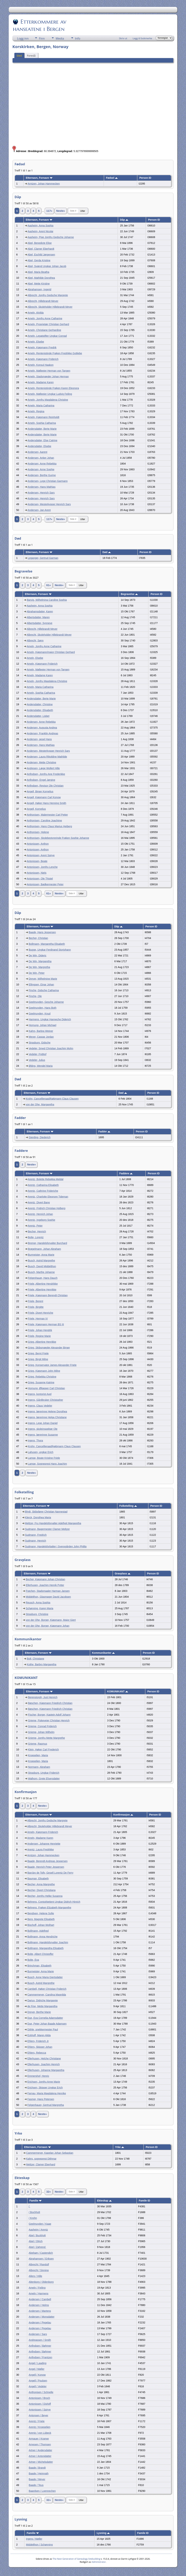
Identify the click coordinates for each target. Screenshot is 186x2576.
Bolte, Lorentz (36, 1237)
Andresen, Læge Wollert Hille (43, 768)
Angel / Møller (36, 2369)
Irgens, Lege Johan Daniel (43, 1423)
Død (106, 552)
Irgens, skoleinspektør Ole (43, 1428)
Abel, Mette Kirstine (39, 283)
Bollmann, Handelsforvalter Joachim (47, 1942)
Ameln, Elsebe (36, 341)
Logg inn (23, 38)
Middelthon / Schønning (39, 2544)
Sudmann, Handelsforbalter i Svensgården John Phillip (56, 1546)
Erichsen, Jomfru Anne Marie (43, 2081)
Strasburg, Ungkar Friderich (43, 1772)
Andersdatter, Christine (39, 704)
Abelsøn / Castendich (41, 2252)
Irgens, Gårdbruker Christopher (45, 1399)
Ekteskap (104, 2200)
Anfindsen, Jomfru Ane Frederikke (46, 774)
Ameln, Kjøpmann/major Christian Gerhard (51, 652)
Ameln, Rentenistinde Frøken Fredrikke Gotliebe (55, 353)
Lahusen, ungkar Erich (40, 1452)
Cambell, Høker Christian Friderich (46, 1988)
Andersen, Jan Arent (39, 510)
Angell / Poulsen (38, 2380)
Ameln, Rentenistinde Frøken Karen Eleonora (53, 388)
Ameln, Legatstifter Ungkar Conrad (47, 335)
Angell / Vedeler (37, 2386)
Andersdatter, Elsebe (39, 446)
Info (77, 38)
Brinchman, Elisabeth (39, 1965)
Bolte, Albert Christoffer (40, 1954)
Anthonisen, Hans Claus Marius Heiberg (49, 826)
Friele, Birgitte (36, 1307)
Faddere (126, 1173)
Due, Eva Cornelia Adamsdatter (45, 2017)
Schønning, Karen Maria (39, 1608)
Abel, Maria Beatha (38, 272)
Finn (42, 38)
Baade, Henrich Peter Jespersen (45, 1866)
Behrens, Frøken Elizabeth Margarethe (49, 1907)
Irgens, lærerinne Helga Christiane (47, 1417)
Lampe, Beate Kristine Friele (44, 1457)
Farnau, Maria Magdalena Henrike (46, 2093)
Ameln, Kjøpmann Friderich (43, 359)
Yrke (119, 2147)
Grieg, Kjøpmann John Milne (44, 1370)
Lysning (103, 2533)
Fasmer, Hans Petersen (40, 2099)
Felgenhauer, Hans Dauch (43, 1277)
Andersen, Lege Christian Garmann (48, 481)
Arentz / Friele (37, 2421)
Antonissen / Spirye (40, 2409)
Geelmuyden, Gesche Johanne (46, 1001)
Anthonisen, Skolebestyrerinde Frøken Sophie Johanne (58, 837)
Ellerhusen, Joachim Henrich (43, 2064)
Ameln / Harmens (38, 2293)
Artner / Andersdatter (40, 2450)
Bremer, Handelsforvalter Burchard (47, 1243)
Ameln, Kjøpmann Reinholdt (43, 417)
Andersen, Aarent (37, 452)
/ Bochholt (34, 2212)
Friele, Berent (35, 1301)
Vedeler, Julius (37, 1060)
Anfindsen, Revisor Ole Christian (45, 785)
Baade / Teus (36, 2485)
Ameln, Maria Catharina (41, 405)
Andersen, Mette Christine (41, 762)
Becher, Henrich (37, 1231)
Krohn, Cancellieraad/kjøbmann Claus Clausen (52, 1098)
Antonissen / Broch (39, 2398)
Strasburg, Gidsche (39, 1042)
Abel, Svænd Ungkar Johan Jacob (47, 266)
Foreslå (31, 55)
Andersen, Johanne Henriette (43, 1843)
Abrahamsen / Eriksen (41, 2258)
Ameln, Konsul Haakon (40, 364)
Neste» (60, 210)
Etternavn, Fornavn (39, 177)
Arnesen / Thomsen (40, 2444)
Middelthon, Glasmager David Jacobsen (48, 1596)
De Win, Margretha (39, 967)
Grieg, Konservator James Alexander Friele (52, 1365)
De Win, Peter (37, 972)
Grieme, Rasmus (37, 1743)
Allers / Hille (35, 2276)
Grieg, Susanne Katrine (41, 1382)
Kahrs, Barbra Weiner (41, 1031)
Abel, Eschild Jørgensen (41, 254)
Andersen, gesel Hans (39, 739)
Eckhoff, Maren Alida (39, 2035)
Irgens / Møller (34, 2538)
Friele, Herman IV (38, 1318)
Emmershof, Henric (38, 2075)
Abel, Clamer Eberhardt (41, 248)
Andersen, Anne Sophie (41, 469)
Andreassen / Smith (40, 2339)
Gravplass (123, 1573)
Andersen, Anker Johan (41, 457)
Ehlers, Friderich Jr (38, 2041)
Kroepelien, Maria (38, 1755)
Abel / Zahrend (37, 2247)
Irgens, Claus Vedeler (40, 1405)
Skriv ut (123, 38)
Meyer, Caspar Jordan (41, 1036)
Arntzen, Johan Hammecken (44, 183)
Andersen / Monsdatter (41, 2316)
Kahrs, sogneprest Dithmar (41, 2158)
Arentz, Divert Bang (39, 1202)
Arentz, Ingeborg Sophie (41, 1219)
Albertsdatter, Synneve (39, 623)
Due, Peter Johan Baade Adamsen (47, 2023)
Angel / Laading (37, 2363)
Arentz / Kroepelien (39, 2427)
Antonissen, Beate (37, 861)
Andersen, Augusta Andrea (42, 727)
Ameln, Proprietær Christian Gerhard (48, 324)
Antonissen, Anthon (38, 843)
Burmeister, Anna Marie (41, 1254)
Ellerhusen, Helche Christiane (44, 2058)
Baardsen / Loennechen (42, 2490)
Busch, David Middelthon (42, 1266)
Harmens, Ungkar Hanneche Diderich (50, 1019)
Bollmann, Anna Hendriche (42, 1936)
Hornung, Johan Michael (42, 1025)
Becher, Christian (38, 938)
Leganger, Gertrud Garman (43, 557)
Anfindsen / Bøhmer (40, 2345)
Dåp (124, 219)
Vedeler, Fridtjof (37, 1054)
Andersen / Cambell (40, 2299)
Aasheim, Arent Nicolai (40, 231)
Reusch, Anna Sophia (38, 1602)
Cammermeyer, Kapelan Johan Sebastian (49, 2152)
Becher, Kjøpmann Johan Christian (45, 1579)
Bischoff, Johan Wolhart (40, 1925)
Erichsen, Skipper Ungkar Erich (45, 2087)
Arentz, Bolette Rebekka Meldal (45, 1179)
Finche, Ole (35, 996)
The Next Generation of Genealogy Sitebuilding (76, 2558)
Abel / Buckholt (37, 2235)
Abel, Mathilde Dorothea (41, 277)
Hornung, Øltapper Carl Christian (46, 1388)
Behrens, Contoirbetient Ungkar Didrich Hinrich (53, 1901)
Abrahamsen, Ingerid (39, 289)
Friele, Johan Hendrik (40, 1330)
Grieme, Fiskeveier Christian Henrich (49, 1720)
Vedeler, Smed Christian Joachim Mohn (51, 1048)
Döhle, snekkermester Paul (42, 2029)
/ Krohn (33, 2218)
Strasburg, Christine (37, 1614)
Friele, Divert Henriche (40, 1312)
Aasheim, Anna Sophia (40, 225)
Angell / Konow (37, 2374)
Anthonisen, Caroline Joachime (44, 820)
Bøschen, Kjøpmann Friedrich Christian (50, 1703)
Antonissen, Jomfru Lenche (42, 867)
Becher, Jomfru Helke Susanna (44, 1895)
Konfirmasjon (123, 1814)
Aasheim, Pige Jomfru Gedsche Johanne (51, 237)
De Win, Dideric (37, 955)
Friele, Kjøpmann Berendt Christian (48, 1295)
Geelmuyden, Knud (39, 1013)
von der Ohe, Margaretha (40, 1104)
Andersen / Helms (39, 2305)
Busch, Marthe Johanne (41, 1272)
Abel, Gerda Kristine (39, 260)
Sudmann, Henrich (35, 1540)
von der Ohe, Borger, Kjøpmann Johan (47, 1625)
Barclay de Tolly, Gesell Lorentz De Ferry (50, 1872)
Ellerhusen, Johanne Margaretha (45, 2070)
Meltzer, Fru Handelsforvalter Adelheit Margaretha (53, 1523)
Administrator (99, 2561)
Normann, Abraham (39, 1766)
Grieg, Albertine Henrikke (42, 1341)
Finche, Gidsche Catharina (44, 990)
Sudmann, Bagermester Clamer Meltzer (47, 1529)
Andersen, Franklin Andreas (42, 733)
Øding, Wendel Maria (40, 1065)
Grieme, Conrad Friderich (42, 1726)
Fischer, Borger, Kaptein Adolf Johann (49, 1714)
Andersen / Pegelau (40, 2322)
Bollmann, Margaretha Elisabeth (47, 943)
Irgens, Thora (35, 1440)
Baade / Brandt (37, 2467)
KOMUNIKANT (117, 1691)
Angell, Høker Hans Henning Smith (46, 803)
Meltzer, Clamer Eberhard (40, 2164)
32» (48, 2191)
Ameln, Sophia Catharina (42, 423)
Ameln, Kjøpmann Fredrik (42, 347)
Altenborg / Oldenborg (41, 2281)
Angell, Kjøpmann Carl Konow (44, 797)
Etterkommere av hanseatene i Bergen (39, 25)
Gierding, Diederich (39, 1137)
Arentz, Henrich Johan (40, 1214)
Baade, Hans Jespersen (42, 932)
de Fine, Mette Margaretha (42, 2006)
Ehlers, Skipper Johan (39, 2046)
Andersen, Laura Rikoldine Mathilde (47, 756)
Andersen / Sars (38, 2334)
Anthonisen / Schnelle (41, 2392)
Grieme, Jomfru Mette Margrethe (46, 1737)
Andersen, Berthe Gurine (42, 475)
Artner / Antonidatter (40, 2456)
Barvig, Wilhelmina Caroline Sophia (47, 599)
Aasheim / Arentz (38, 2229)
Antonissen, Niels (36, 872)
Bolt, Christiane (35, 1658)
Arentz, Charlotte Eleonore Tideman (48, 1196)
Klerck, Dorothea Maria (38, 1517)
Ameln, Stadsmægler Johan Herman (48, 376)
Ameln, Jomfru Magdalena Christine (48, 399)
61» (48, 585)
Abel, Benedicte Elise (40, 243)
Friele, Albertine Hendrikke (43, 1283)
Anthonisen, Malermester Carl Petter (47, 814)
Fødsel (112, 177)
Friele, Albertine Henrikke (42, 1289)
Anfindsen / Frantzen (40, 2357)
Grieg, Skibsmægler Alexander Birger (49, 1347)
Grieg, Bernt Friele (38, 1353)
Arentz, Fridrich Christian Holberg (46, 1208)
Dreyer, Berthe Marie (39, 2012)
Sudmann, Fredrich (36, 1534)
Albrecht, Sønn (35, 640)
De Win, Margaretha (40, 961)
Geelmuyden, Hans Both (42, 1007)
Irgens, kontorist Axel (40, 1394)
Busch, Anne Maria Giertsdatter (45, 1977)
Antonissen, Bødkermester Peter (45, 884)
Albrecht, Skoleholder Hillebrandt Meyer (50, 306)
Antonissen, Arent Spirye (40, 855)
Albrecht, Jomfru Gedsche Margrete (48, 295)
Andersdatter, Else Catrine (42, 440)
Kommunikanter (103, 1652)
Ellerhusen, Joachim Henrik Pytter (45, 1585)
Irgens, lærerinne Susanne (43, 1434)
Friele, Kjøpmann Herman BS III (46, 1324)
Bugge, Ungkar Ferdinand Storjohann (50, 949)
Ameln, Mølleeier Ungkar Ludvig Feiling (50, 393)
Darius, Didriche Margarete (42, 2000)
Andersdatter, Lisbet (38, 716)
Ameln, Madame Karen (41, 382)
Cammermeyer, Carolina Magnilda (46, 1994)
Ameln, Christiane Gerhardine (44, 330)
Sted (19, 55)
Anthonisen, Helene (38, 832)
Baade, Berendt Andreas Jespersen (47, 1861)
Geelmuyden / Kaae (40, 2223)
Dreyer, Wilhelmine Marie (43, 978)
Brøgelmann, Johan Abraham (44, 1248)
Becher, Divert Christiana (41, 1890)
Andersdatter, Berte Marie (42, 428)
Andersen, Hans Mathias (41, 486)
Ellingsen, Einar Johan (41, 984)
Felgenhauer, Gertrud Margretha (45, 2105)
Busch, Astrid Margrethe (41, 1260)
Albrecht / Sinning (39, 2270)
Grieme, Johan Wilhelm (41, 1732)
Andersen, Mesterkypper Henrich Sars (49, 504)
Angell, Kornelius (36, 808)
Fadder (104, 1131)
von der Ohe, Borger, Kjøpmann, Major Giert (51, 1620)
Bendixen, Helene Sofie (40, 1913)
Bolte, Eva (33, 1959)
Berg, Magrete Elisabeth (41, 1919)
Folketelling (128, 1505)
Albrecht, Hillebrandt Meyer (43, 301)
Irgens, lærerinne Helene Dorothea (47, 1411)
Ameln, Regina (36, 411)
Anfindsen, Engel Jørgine (41, 779)
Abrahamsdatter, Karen (40, 611)
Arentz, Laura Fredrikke (40, 1849)
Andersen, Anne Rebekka (42, 463)
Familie (35, 2200)
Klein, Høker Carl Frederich (43, 1749)
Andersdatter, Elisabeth (40, 710)
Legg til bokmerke (142, 38)
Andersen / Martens (40, 2310)
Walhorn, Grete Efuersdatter (44, 1778)
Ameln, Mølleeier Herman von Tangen (49, 370)
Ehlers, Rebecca (36, 2052)
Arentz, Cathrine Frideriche (43, 1190)
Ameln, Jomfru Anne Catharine (45, 318)
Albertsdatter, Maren (38, 617)
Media (60, 38)
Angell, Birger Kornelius (40, 791)
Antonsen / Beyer (38, 2415)
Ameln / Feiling (37, 2287)
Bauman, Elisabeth (38, 1878)
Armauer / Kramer (39, 2438)
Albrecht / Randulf (39, 2264)
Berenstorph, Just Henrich (42, 1697)
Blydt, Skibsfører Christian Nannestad (46, 1511)
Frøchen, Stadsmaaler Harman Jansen (48, 1590)
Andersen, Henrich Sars (41, 492)
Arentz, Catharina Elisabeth (43, 1185)
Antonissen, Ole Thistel (40, 878)
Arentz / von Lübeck (40, 2432)
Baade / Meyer (37, 2479)
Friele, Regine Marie (39, 1336)
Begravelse (129, 594)
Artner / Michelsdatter (41, 2461)
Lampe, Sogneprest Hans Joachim (47, 1463)
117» (49, 210)
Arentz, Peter (35, 1225)
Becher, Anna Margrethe (41, 1884)
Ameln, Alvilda (36, 312)
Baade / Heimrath (38, 2473)
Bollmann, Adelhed (38, 1930)
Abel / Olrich (36, 2241)
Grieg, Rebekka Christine (42, 1376)
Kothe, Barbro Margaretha (41, 1664)
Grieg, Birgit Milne (38, 1359)
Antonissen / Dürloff (40, 2403)
